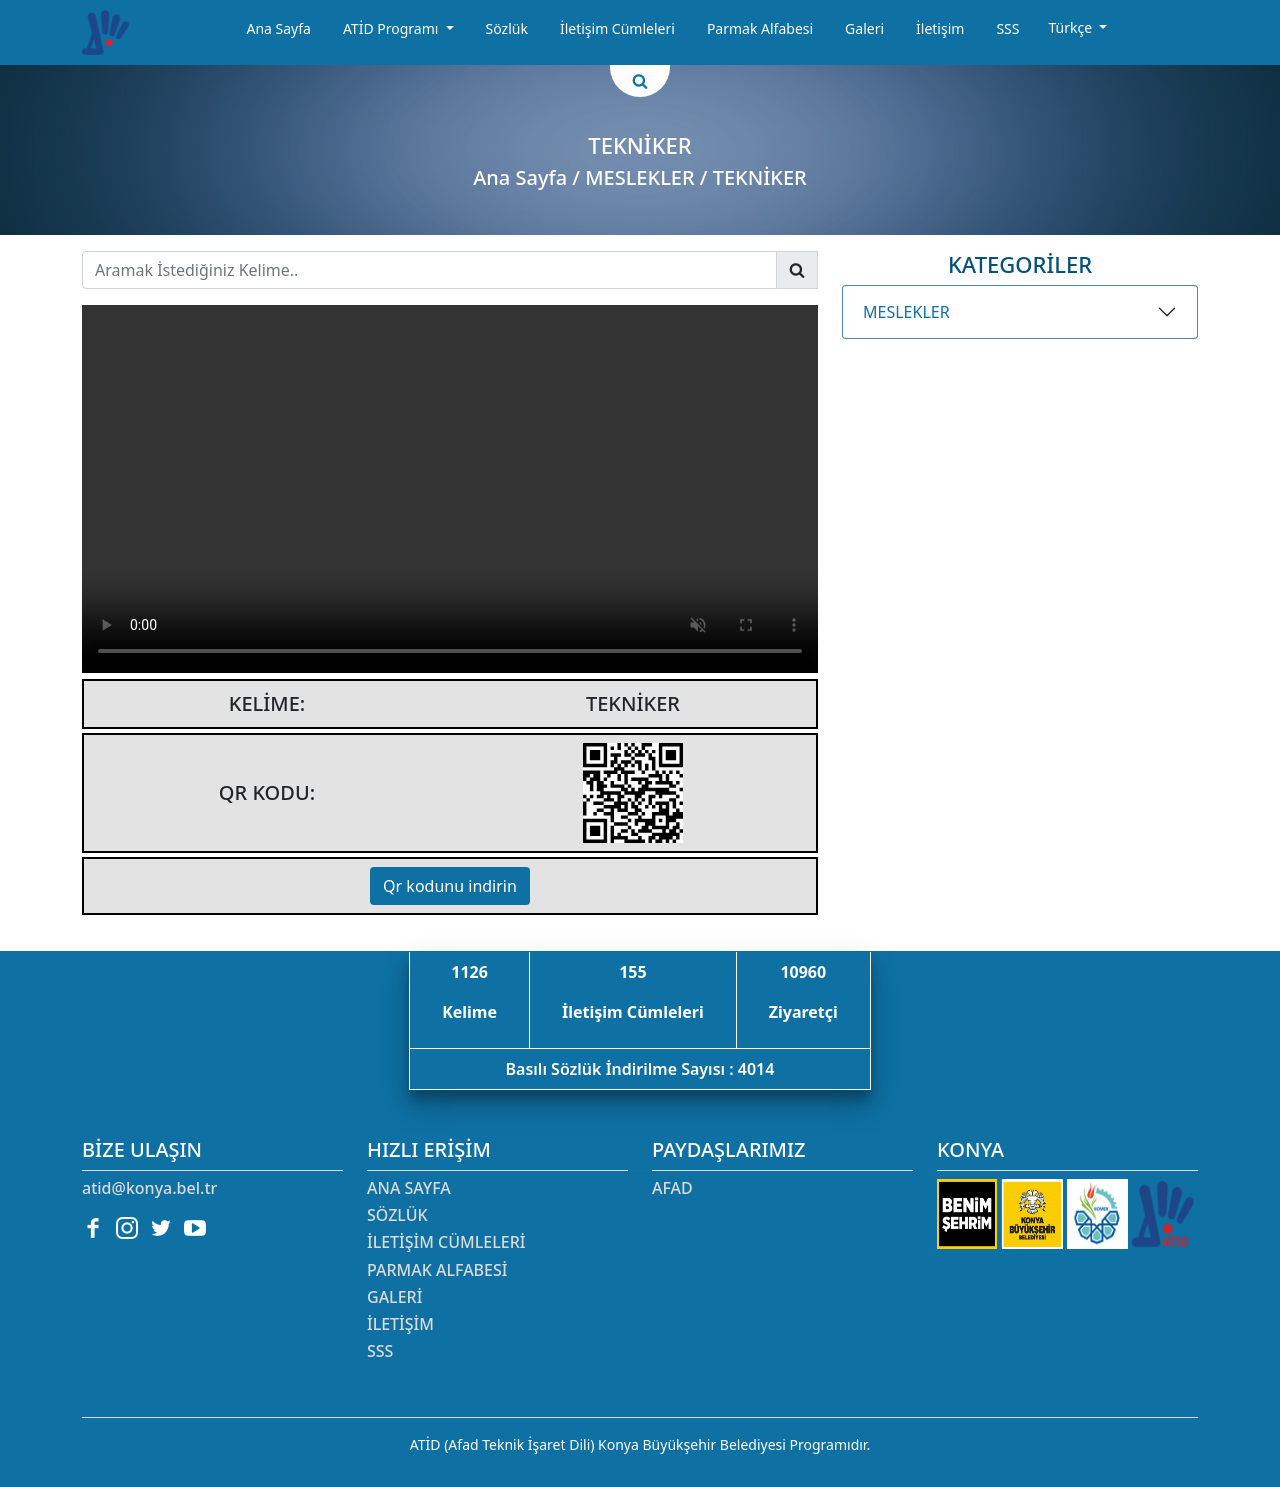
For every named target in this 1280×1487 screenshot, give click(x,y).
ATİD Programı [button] (392, 28)
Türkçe (1071, 27)
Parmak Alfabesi (760, 28)
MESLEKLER (906, 312)
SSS (1007, 28)
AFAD (672, 1188)
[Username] (429, 270)
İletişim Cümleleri (617, 28)
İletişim (940, 28)
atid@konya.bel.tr (149, 1188)
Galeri (864, 28)
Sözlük (507, 28)
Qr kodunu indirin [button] (450, 886)
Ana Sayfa (278, 28)
